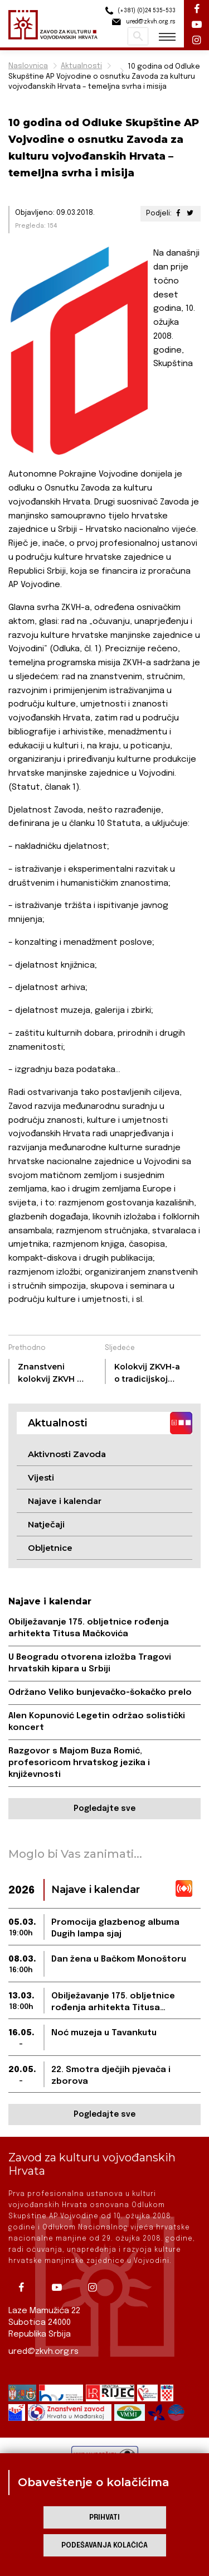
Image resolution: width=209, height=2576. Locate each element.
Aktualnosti (81, 66)
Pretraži (138, 36)
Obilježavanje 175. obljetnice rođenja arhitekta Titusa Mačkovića (88, 1628)
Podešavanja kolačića (104, 2545)
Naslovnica (28, 66)
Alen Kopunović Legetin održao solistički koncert (96, 1722)
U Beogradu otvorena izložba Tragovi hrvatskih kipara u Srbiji (89, 1663)
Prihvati (104, 2517)
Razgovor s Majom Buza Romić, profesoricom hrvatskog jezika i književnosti (79, 1763)
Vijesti (41, 1477)
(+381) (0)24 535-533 (139, 11)
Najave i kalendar (64, 1501)
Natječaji (46, 1524)
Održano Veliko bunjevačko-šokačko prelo (100, 1692)
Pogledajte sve (104, 1809)
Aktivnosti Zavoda (67, 1454)
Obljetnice (50, 1547)
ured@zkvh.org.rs (43, 2351)
